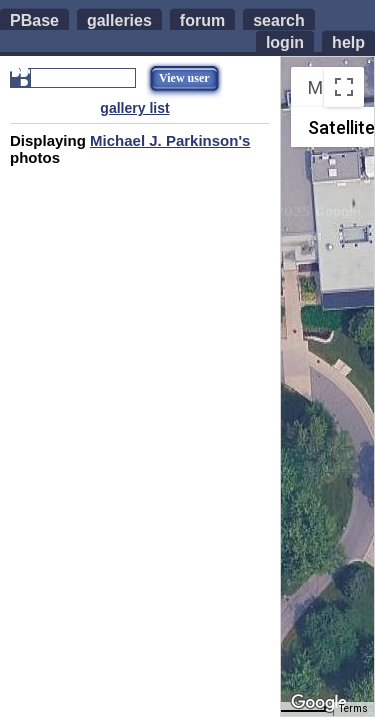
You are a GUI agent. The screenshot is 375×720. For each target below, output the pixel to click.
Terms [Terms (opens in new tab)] (353, 708)
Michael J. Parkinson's (170, 140)
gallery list (134, 108)
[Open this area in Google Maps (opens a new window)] (319, 703)
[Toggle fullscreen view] (344, 87)
